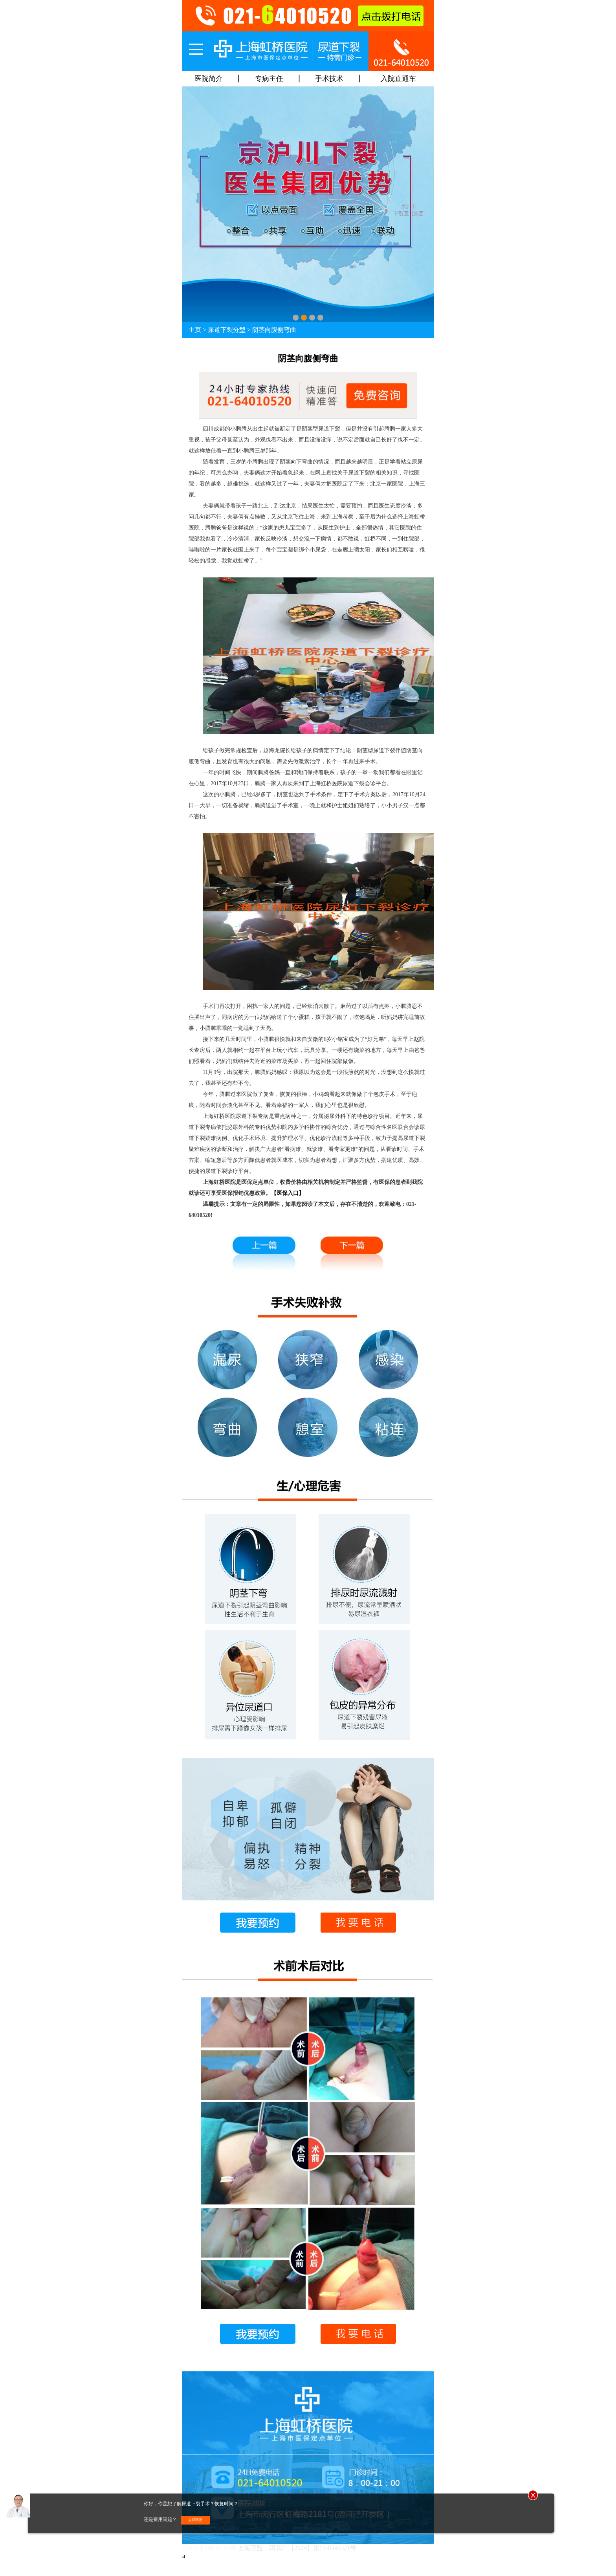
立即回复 (195, 2520)
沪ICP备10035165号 (209, 2548)
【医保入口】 (287, 1193)
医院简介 (208, 78)
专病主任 (269, 78)
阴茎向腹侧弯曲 (274, 329)
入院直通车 (398, 78)
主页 (195, 329)
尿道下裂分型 (227, 329)
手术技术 (329, 78)
